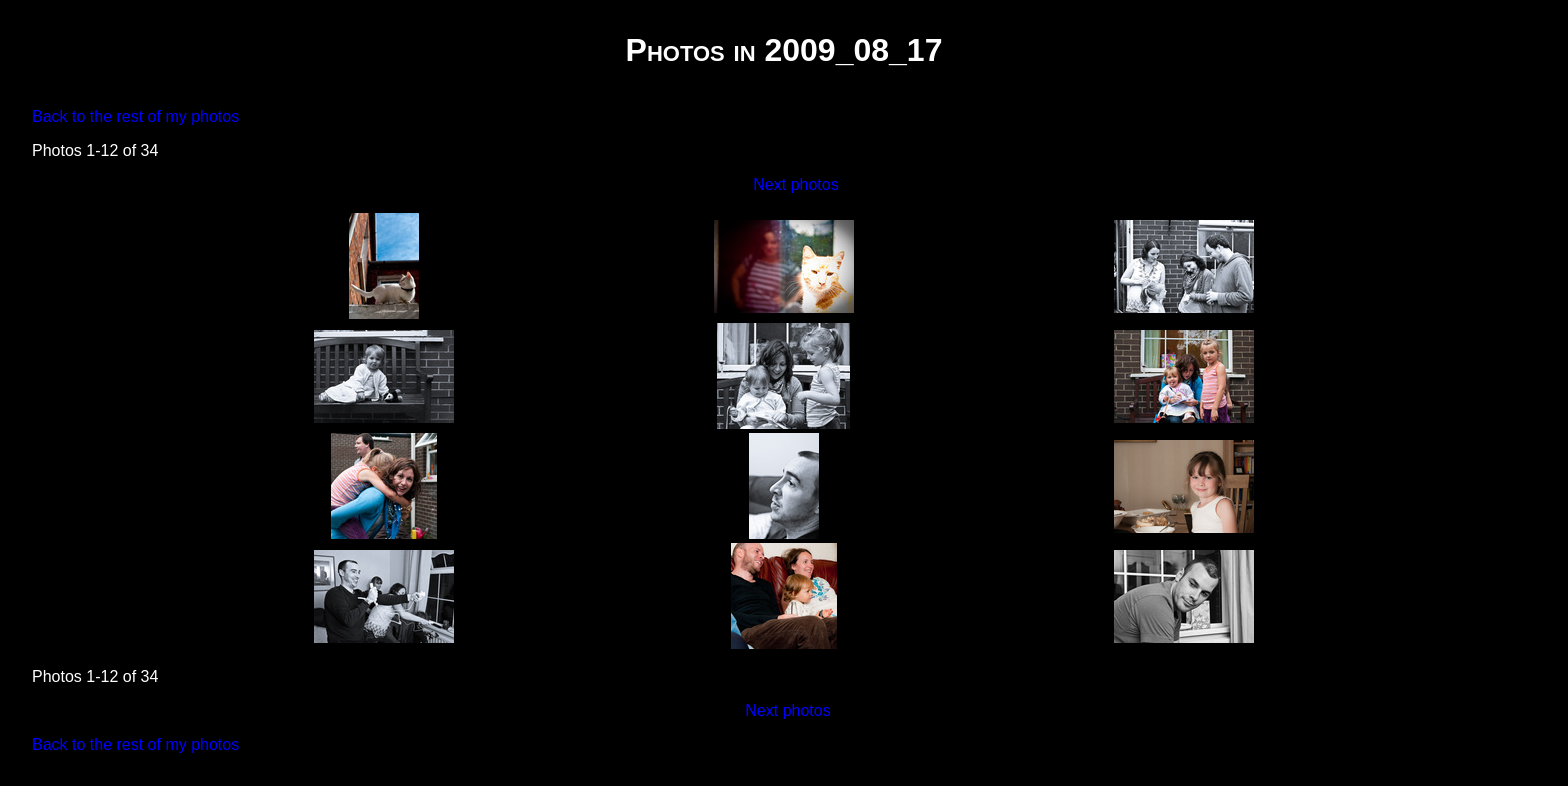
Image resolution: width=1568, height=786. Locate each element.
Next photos (795, 184)
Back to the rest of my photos (135, 116)
